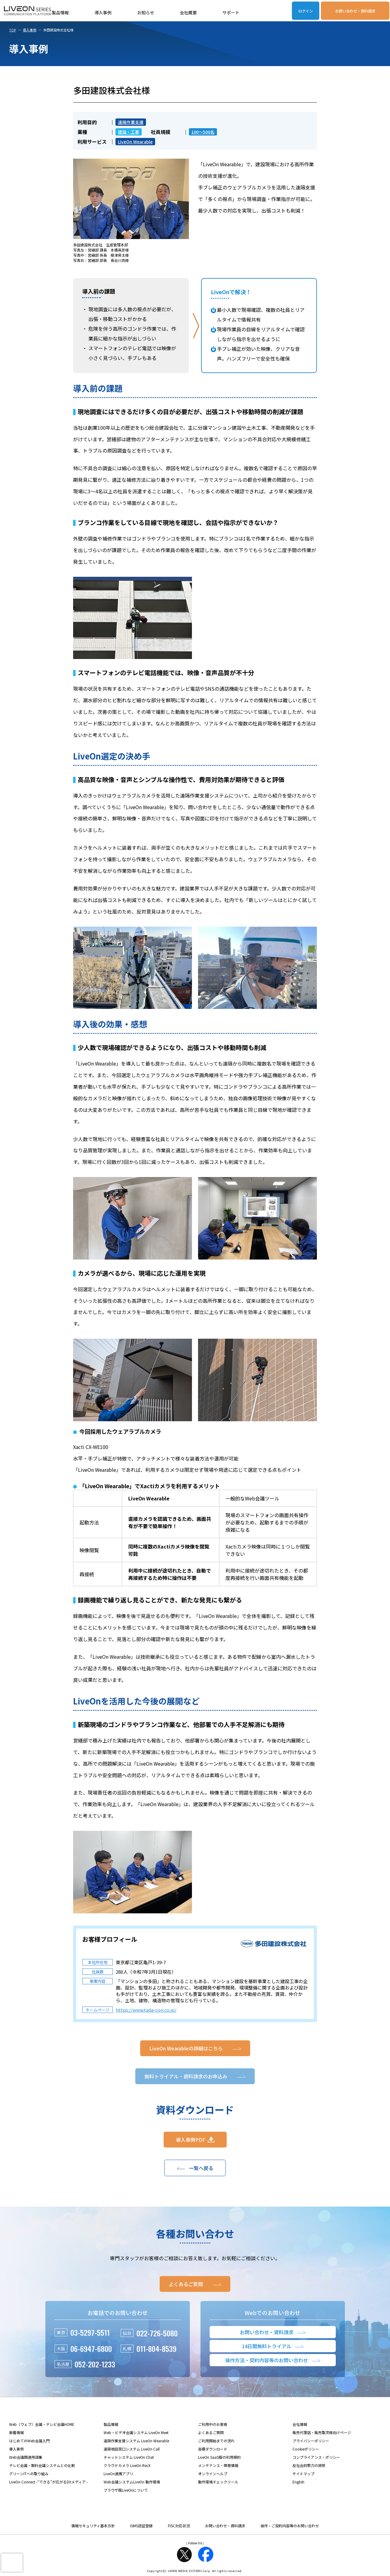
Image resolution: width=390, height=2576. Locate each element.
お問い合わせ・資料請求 (355, 10)
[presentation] (12, 2562)
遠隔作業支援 (131, 122)
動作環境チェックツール (218, 2481)
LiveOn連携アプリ (118, 2473)
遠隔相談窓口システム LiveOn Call (132, 2448)
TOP (12, 29)
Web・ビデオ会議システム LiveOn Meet (136, 2432)
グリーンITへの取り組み (28, 2473)
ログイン (305, 10)
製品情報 (60, 12)
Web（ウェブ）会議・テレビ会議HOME (41, 2424)
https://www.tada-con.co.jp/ (146, 2010)
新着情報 (16, 2432)
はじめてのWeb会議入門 (29, 2440)
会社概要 (188, 12)
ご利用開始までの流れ (216, 2440)
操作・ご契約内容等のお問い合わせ (290, 2525)
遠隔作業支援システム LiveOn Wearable (136, 2440)
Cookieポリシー (305, 2448)
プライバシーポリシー (310, 2440)
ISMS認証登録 (141, 2525)
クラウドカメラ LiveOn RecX (127, 2465)
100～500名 (202, 132)
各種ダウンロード (212, 2448)
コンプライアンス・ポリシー (316, 2457)
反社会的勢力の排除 (308, 2465)
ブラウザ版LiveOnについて (126, 2490)
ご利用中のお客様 (212, 2424)
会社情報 (299, 2424)
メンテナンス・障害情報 (218, 2465)
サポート (230, 12)
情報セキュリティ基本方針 (93, 2525)
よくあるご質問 (211, 2432)
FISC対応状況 (179, 2525)
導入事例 (103, 12)
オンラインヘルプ (212, 2473)
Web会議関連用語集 (25, 2457)
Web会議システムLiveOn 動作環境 (132, 2481)
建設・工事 (128, 132)
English (298, 2481)
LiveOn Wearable (135, 142)
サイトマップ (303, 2473)
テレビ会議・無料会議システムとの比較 (42, 2465)
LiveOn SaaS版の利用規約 (219, 2457)
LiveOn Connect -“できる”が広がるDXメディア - (48, 2481)
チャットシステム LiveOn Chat (129, 2457)
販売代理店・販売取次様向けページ (321, 2432)
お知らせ (145, 12)
